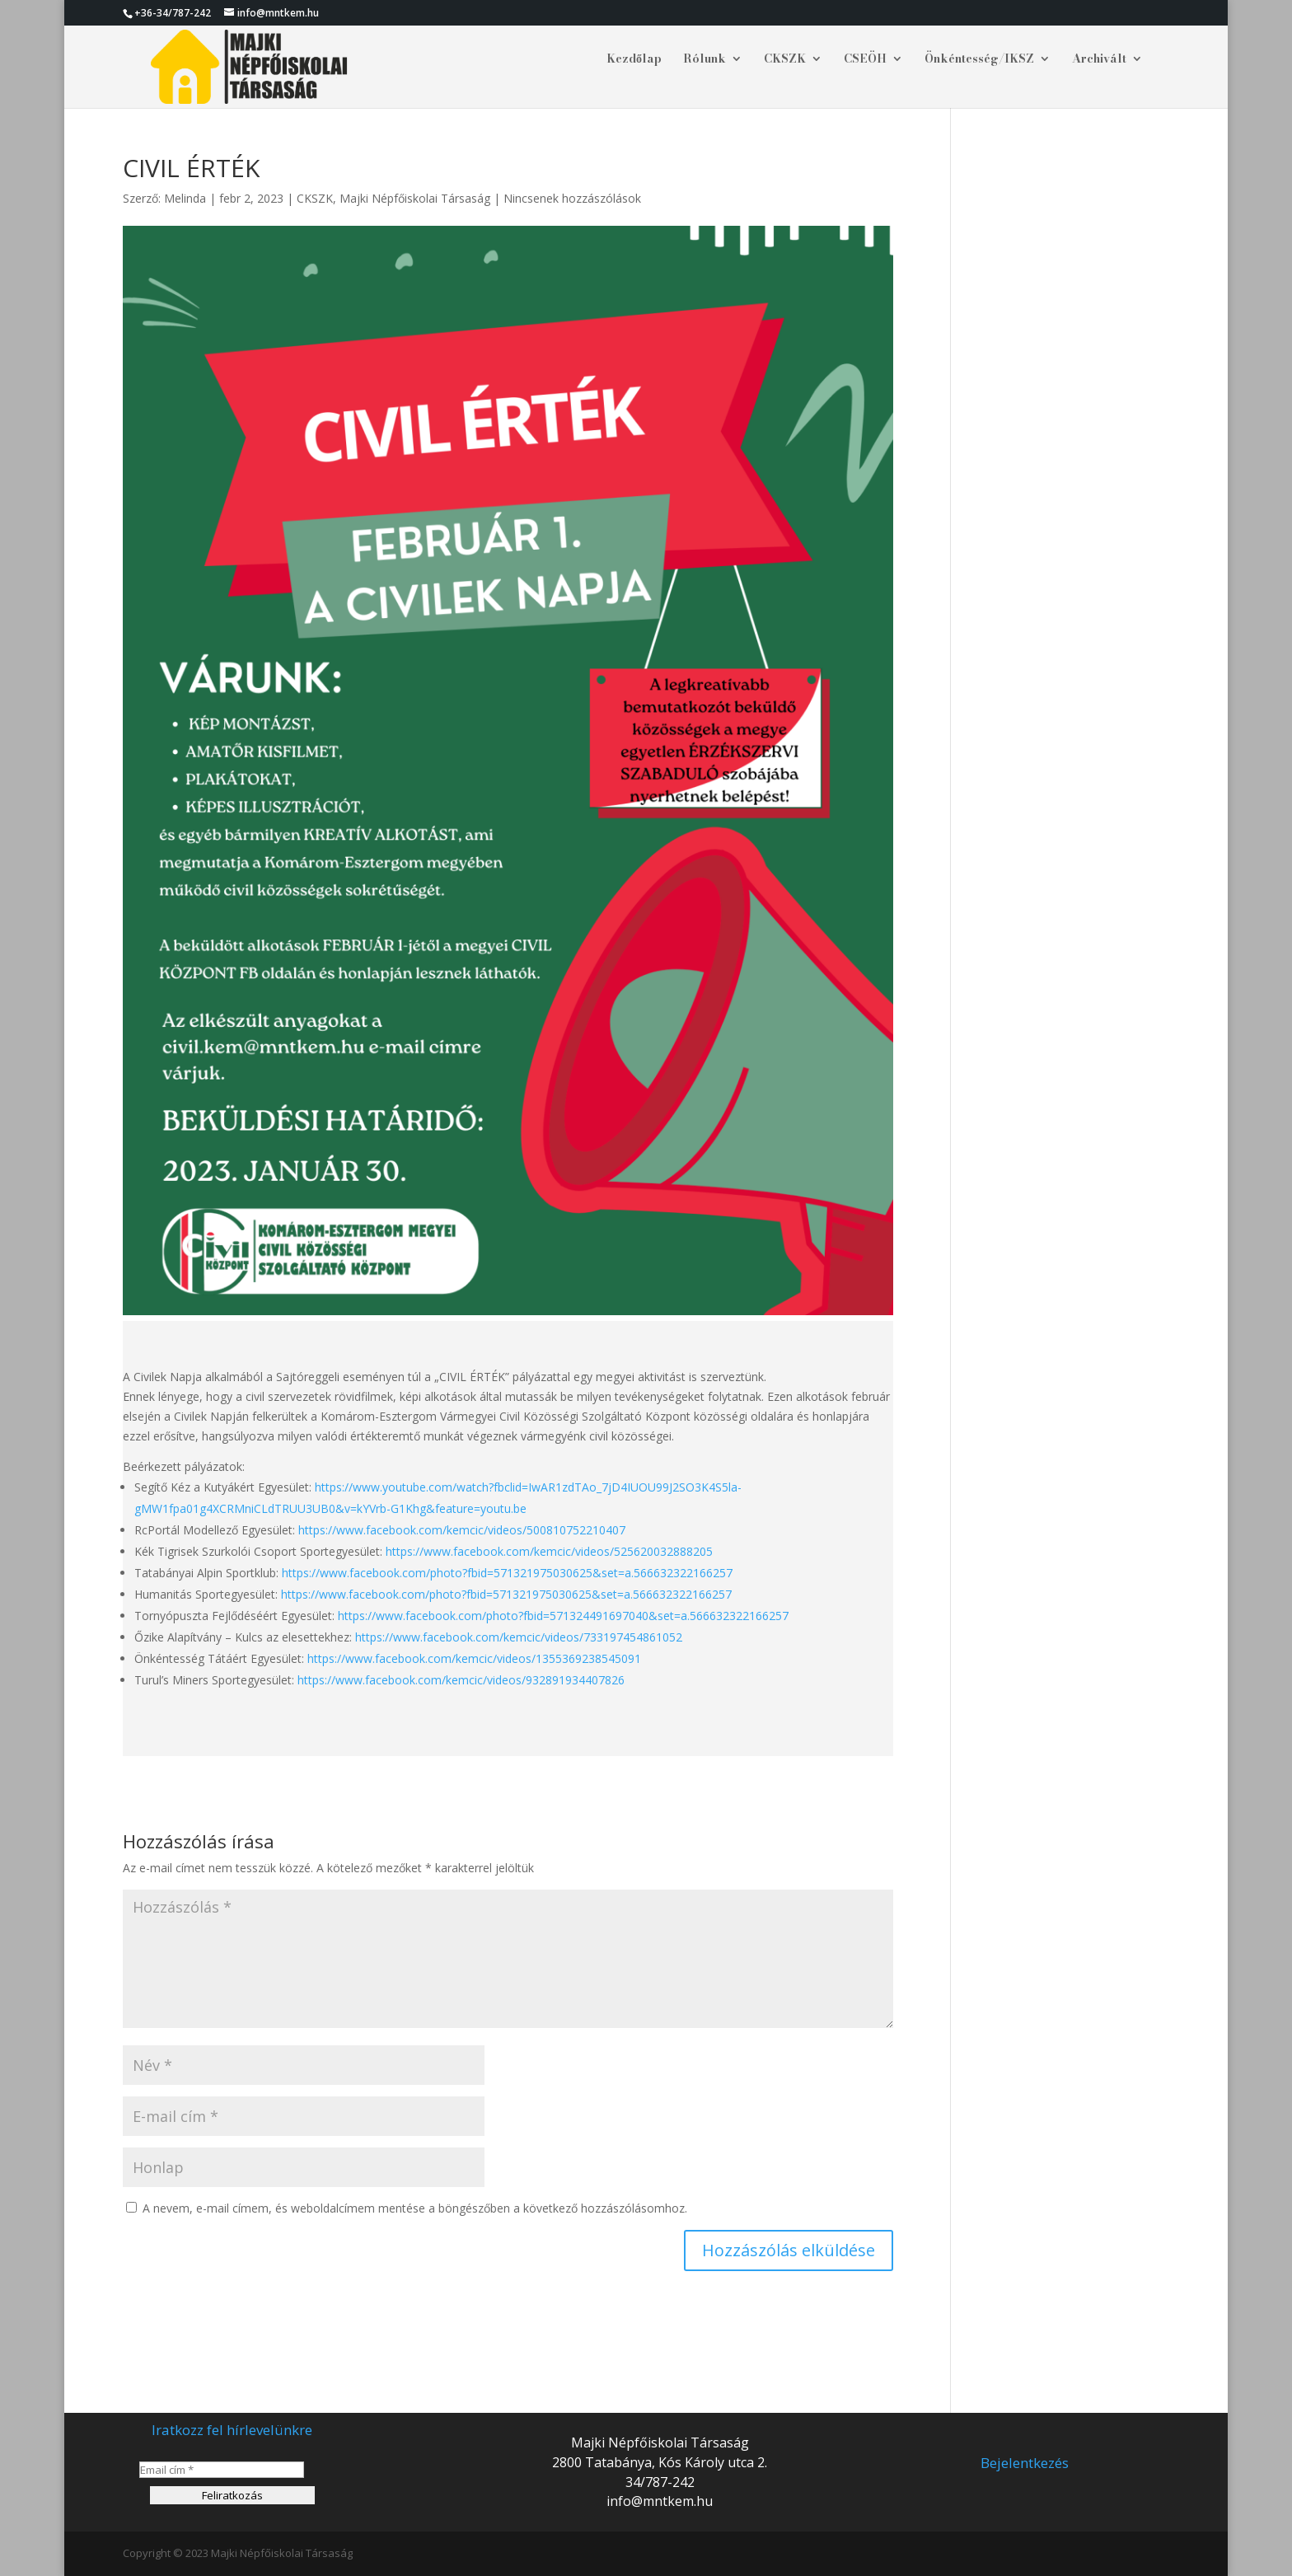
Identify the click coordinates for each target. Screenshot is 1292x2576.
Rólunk (704, 60)
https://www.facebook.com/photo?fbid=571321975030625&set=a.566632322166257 (507, 1573)
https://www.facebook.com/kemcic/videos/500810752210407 (461, 1530)
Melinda (185, 198)
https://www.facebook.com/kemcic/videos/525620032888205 (549, 1551)
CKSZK (785, 60)
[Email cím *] (221, 2469)
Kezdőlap (634, 60)
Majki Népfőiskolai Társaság (414, 198)
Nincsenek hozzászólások (572, 198)
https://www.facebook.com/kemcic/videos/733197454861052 (518, 1637)
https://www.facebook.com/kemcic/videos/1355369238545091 (474, 1658)
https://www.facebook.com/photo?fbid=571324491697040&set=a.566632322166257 (563, 1615)
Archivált (1099, 60)
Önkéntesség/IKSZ (979, 60)
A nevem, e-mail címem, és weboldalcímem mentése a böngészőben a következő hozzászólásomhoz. (415, 2208)
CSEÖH (865, 60)
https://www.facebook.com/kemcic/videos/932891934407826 (459, 1680)
